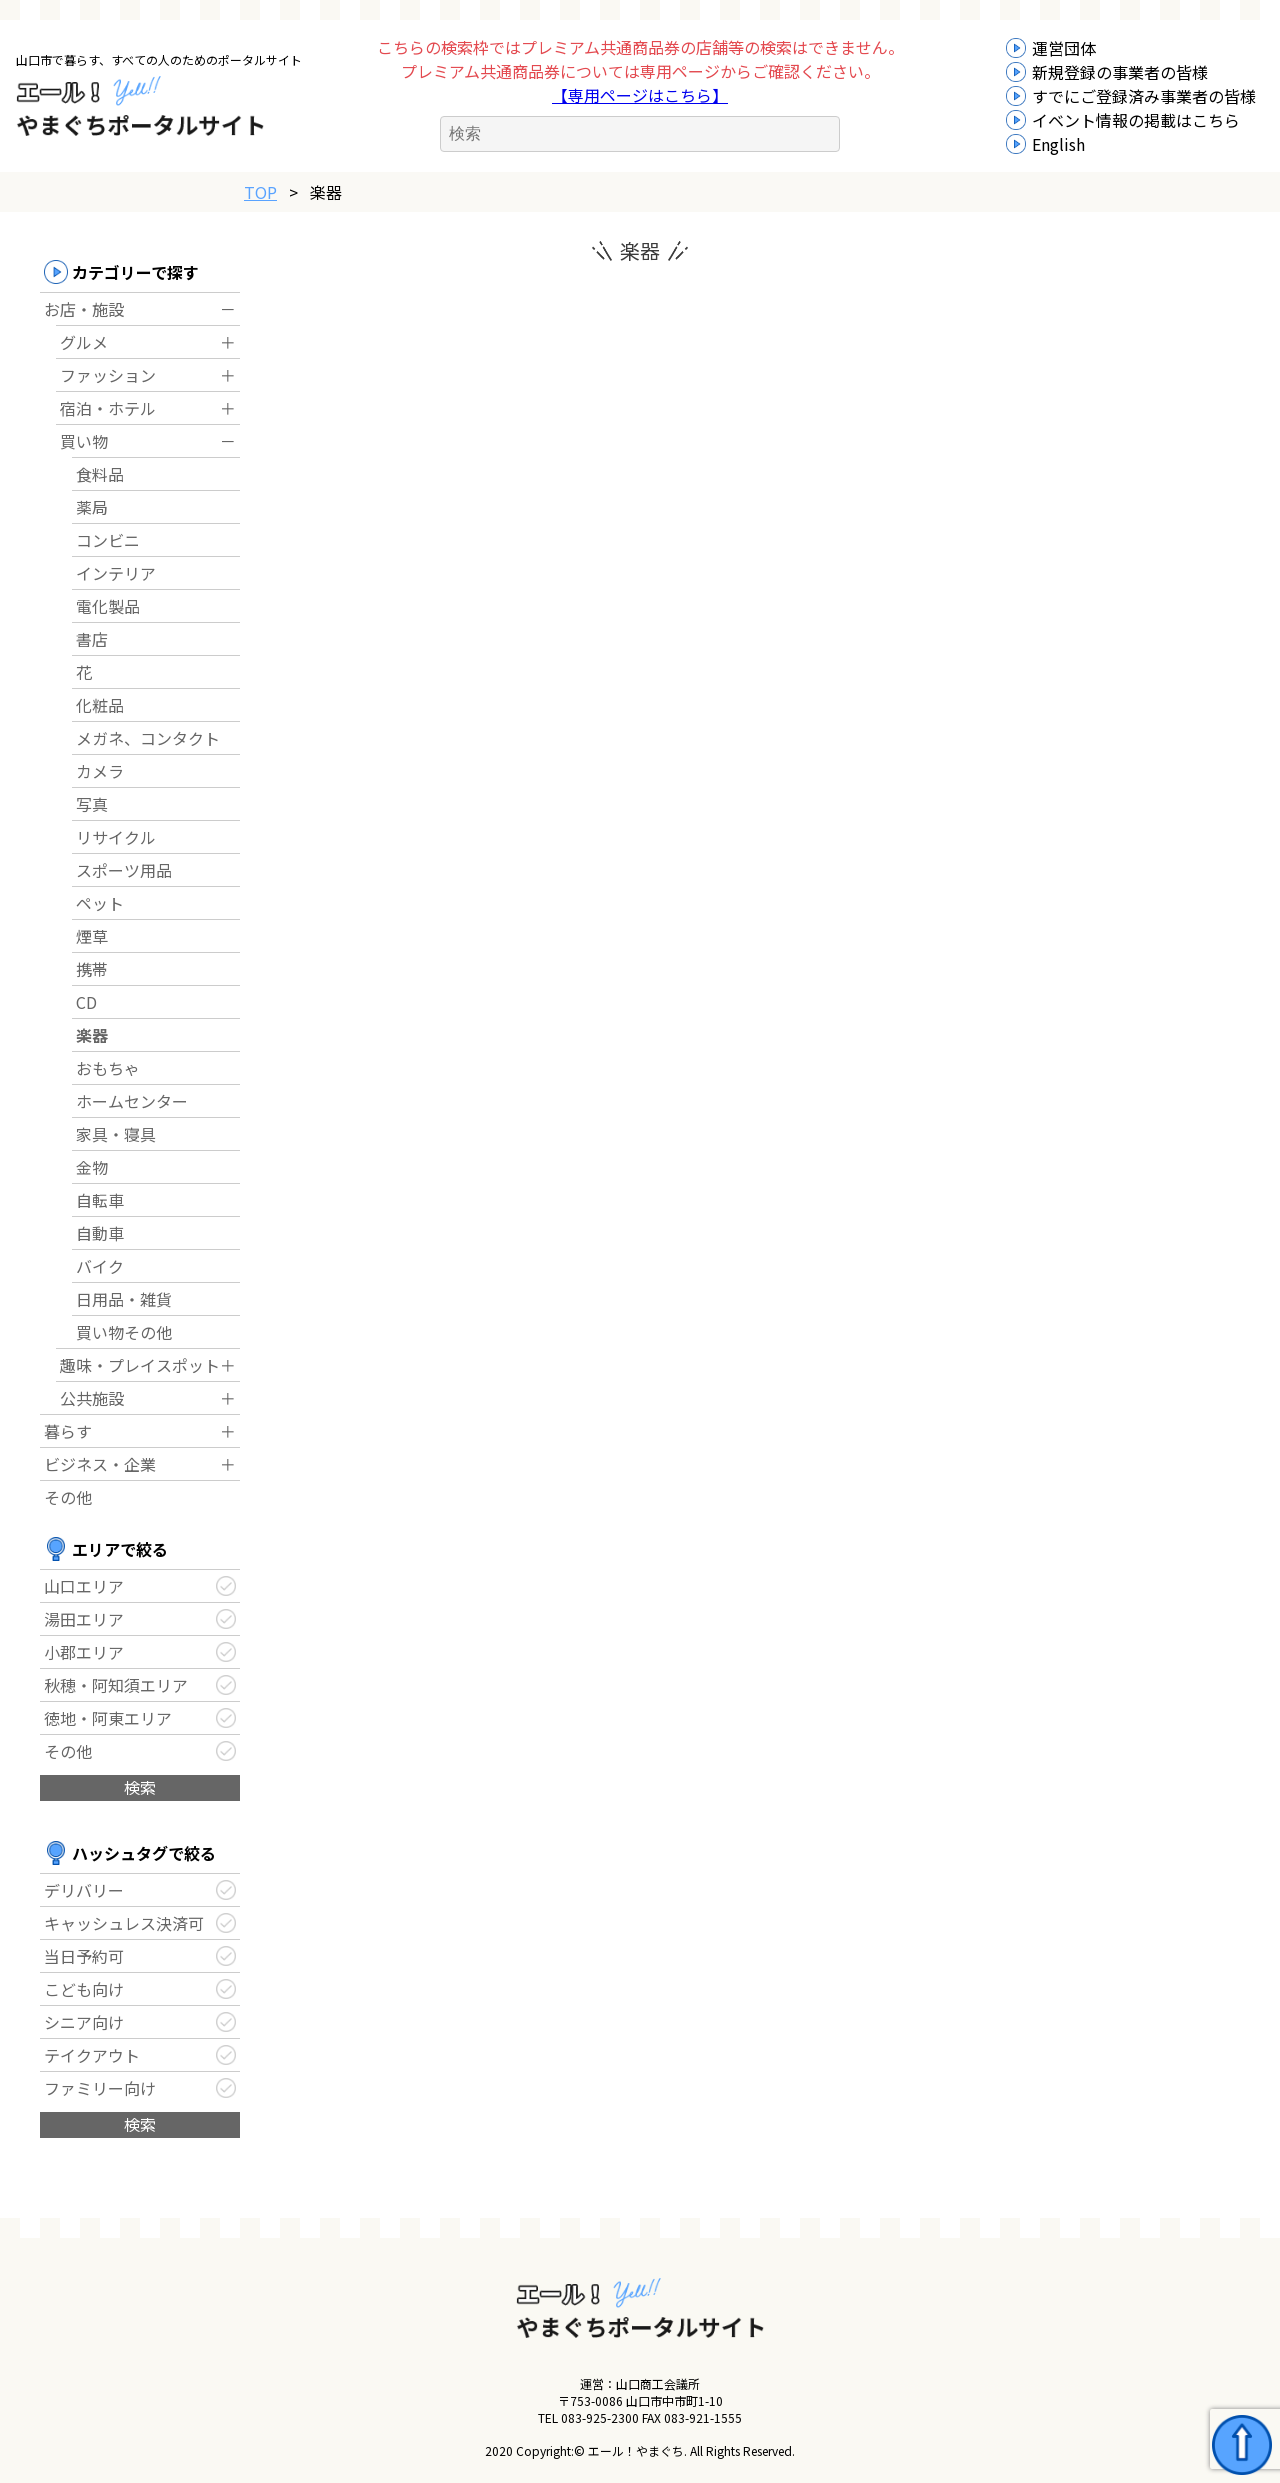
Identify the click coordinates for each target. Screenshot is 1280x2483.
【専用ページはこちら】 (640, 95)
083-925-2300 (600, 2417)
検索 (140, 1787)
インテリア (116, 573)
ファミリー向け (100, 2088)
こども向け (84, 1989)
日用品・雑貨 (124, 1299)
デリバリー (84, 1890)
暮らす (68, 1431)
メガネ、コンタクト (148, 738)
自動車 (100, 1233)
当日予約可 (84, 1956)
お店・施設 (84, 309)
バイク (100, 1266)
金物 (92, 1167)
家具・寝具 (116, 1134)
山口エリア (84, 1586)
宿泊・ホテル (108, 408)
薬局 (92, 507)
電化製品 (108, 606)
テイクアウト (92, 2055)
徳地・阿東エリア (108, 1718)
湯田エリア (84, 1619)
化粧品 (100, 705)
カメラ (100, 771)
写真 (92, 804)
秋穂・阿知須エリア (116, 1685)
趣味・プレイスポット (140, 1365)
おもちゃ (108, 1068)
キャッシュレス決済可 (124, 1923)
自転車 (100, 1200)
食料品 (100, 474)
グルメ (84, 342)
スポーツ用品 (124, 870)
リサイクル (116, 837)
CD (86, 1002)
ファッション (108, 375)
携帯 (92, 969)
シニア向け (84, 2022)
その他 (68, 1497)
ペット (100, 903)
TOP (260, 192)
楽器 (92, 1035)
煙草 (92, 936)
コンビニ (108, 540)
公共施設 (92, 1398)
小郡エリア (84, 1652)
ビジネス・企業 (100, 1464)
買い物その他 (124, 1332)
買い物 (84, 441)
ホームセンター (132, 1101)
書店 (92, 639)
